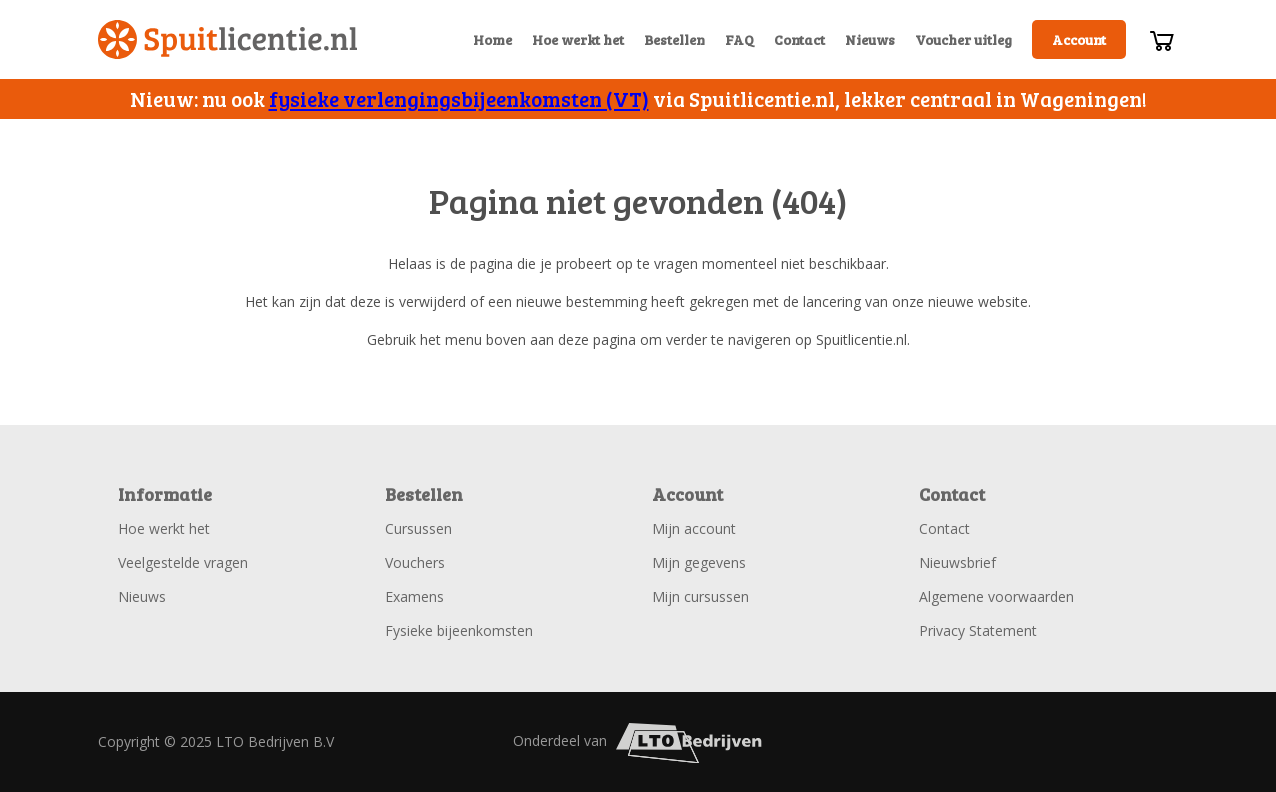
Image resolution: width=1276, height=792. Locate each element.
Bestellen (674, 39)
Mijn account (694, 528)
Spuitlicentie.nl (228, 39)
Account (1079, 39)
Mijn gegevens (699, 562)
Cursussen (418, 528)
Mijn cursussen (700, 596)
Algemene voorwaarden (996, 596)
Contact (799, 39)
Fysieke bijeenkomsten (459, 630)
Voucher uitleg (963, 39)
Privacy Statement (978, 630)
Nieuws (870, 39)
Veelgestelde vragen (183, 562)
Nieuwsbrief (957, 562)
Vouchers (415, 562)
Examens (414, 596)
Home (492, 39)
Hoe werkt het (578, 39)
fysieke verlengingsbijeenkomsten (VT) (459, 98)
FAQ (739, 39)
